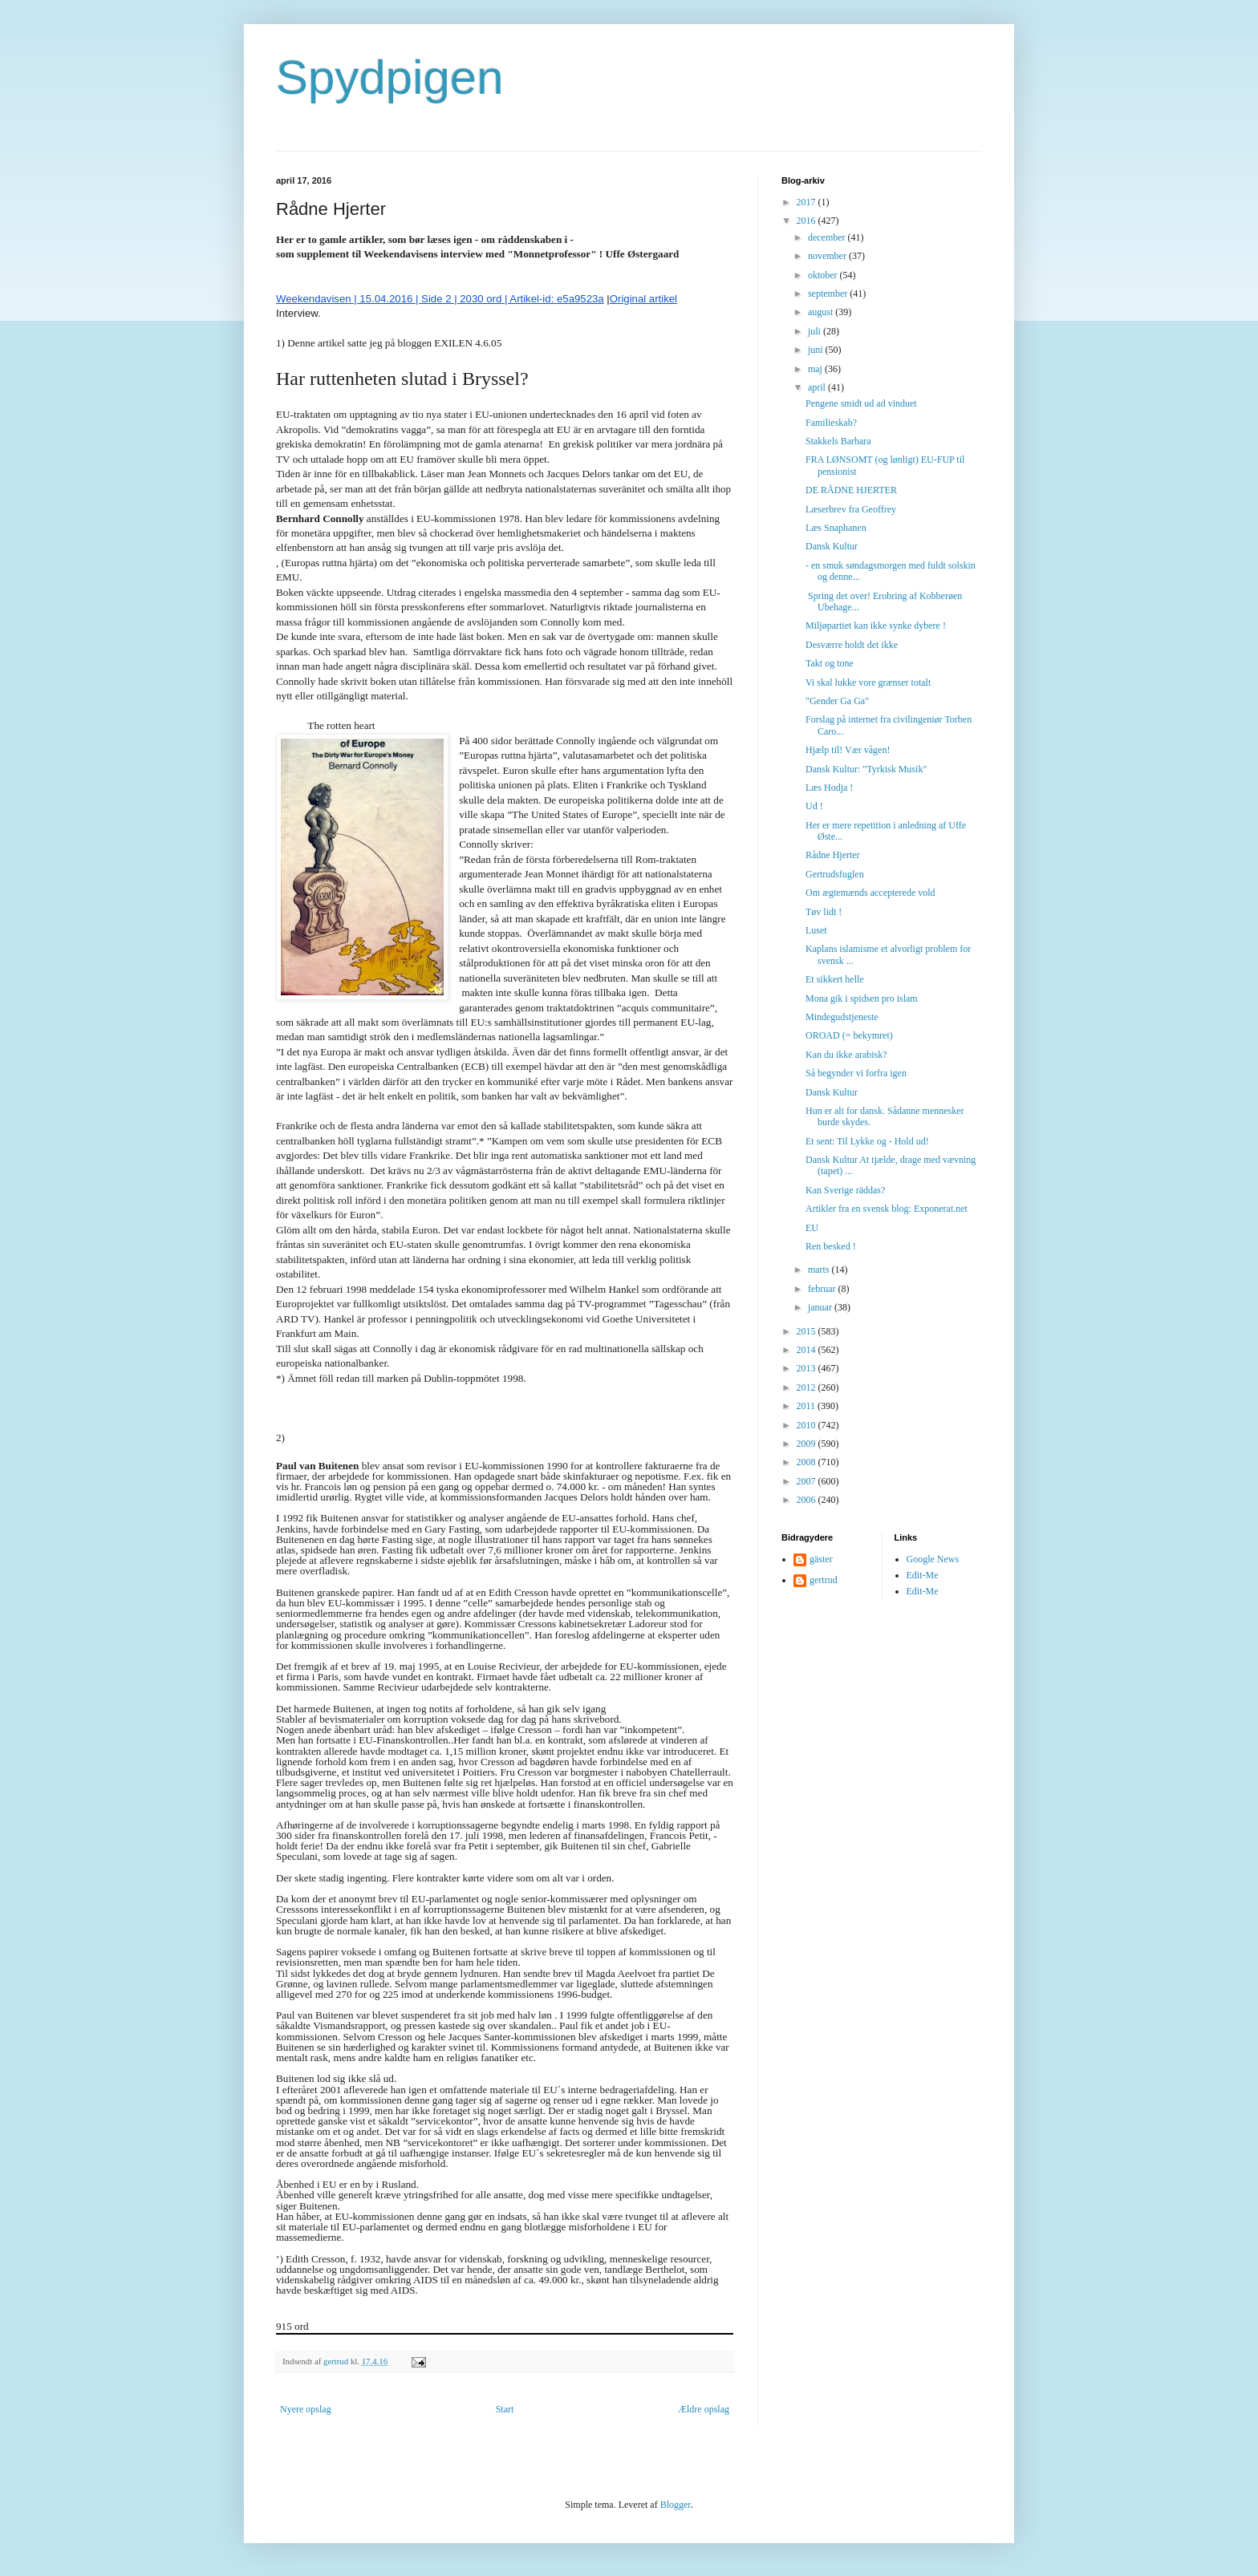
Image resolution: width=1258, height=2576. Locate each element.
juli (815, 331)
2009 (807, 1443)
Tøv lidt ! (824, 911)
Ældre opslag (703, 2409)
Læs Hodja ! (829, 787)
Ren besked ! (831, 1246)
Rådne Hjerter (833, 855)
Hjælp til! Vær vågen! (848, 749)
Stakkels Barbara (838, 441)
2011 (807, 1406)
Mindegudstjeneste (842, 1017)
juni (817, 349)
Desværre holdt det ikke (852, 644)
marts (820, 1269)
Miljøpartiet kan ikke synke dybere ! (876, 625)
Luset (816, 930)
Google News (933, 1559)
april (818, 387)
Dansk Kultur (832, 546)
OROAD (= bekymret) (849, 1035)
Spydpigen (390, 77)
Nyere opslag (305, 2409)
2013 (807, 1368)
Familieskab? (831, 422)
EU (812, 1227)
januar (821, 1307)
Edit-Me (923, 1575)
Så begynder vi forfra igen (856, 1073)
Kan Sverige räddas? (845, 1190)
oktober (824, 275)
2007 (807, 1481)
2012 (807, 1387)
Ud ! (814, 806)
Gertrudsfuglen (835, 874)
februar (823, 1288)
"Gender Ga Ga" (837, 701)
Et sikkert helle (835, 979)
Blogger (675, 2504)
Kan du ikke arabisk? (846, 1054)
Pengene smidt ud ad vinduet (861, 403)
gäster (821, 1559)
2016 (807, 220)
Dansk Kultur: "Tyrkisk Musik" (866, 769)
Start (505, 2409)
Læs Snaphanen (836, 527)
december (828, 237)
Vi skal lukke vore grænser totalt (868, 682)
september (829, 293)
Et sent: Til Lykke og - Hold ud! (867, 1141)
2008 (807, 1462)
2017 (807, 202)
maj (816, 369)
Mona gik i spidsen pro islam (862, 998)
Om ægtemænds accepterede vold (870, 892)
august (821, 312)
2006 (807, 1499)
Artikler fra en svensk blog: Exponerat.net (887, 1208)
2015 (807, 1331)
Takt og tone (830, 663)
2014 (807, 1349)
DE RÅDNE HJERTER (851, 490)
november (828, 255)
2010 (807, 1425)
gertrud (824, 1580)
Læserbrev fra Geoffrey (851, 509)
